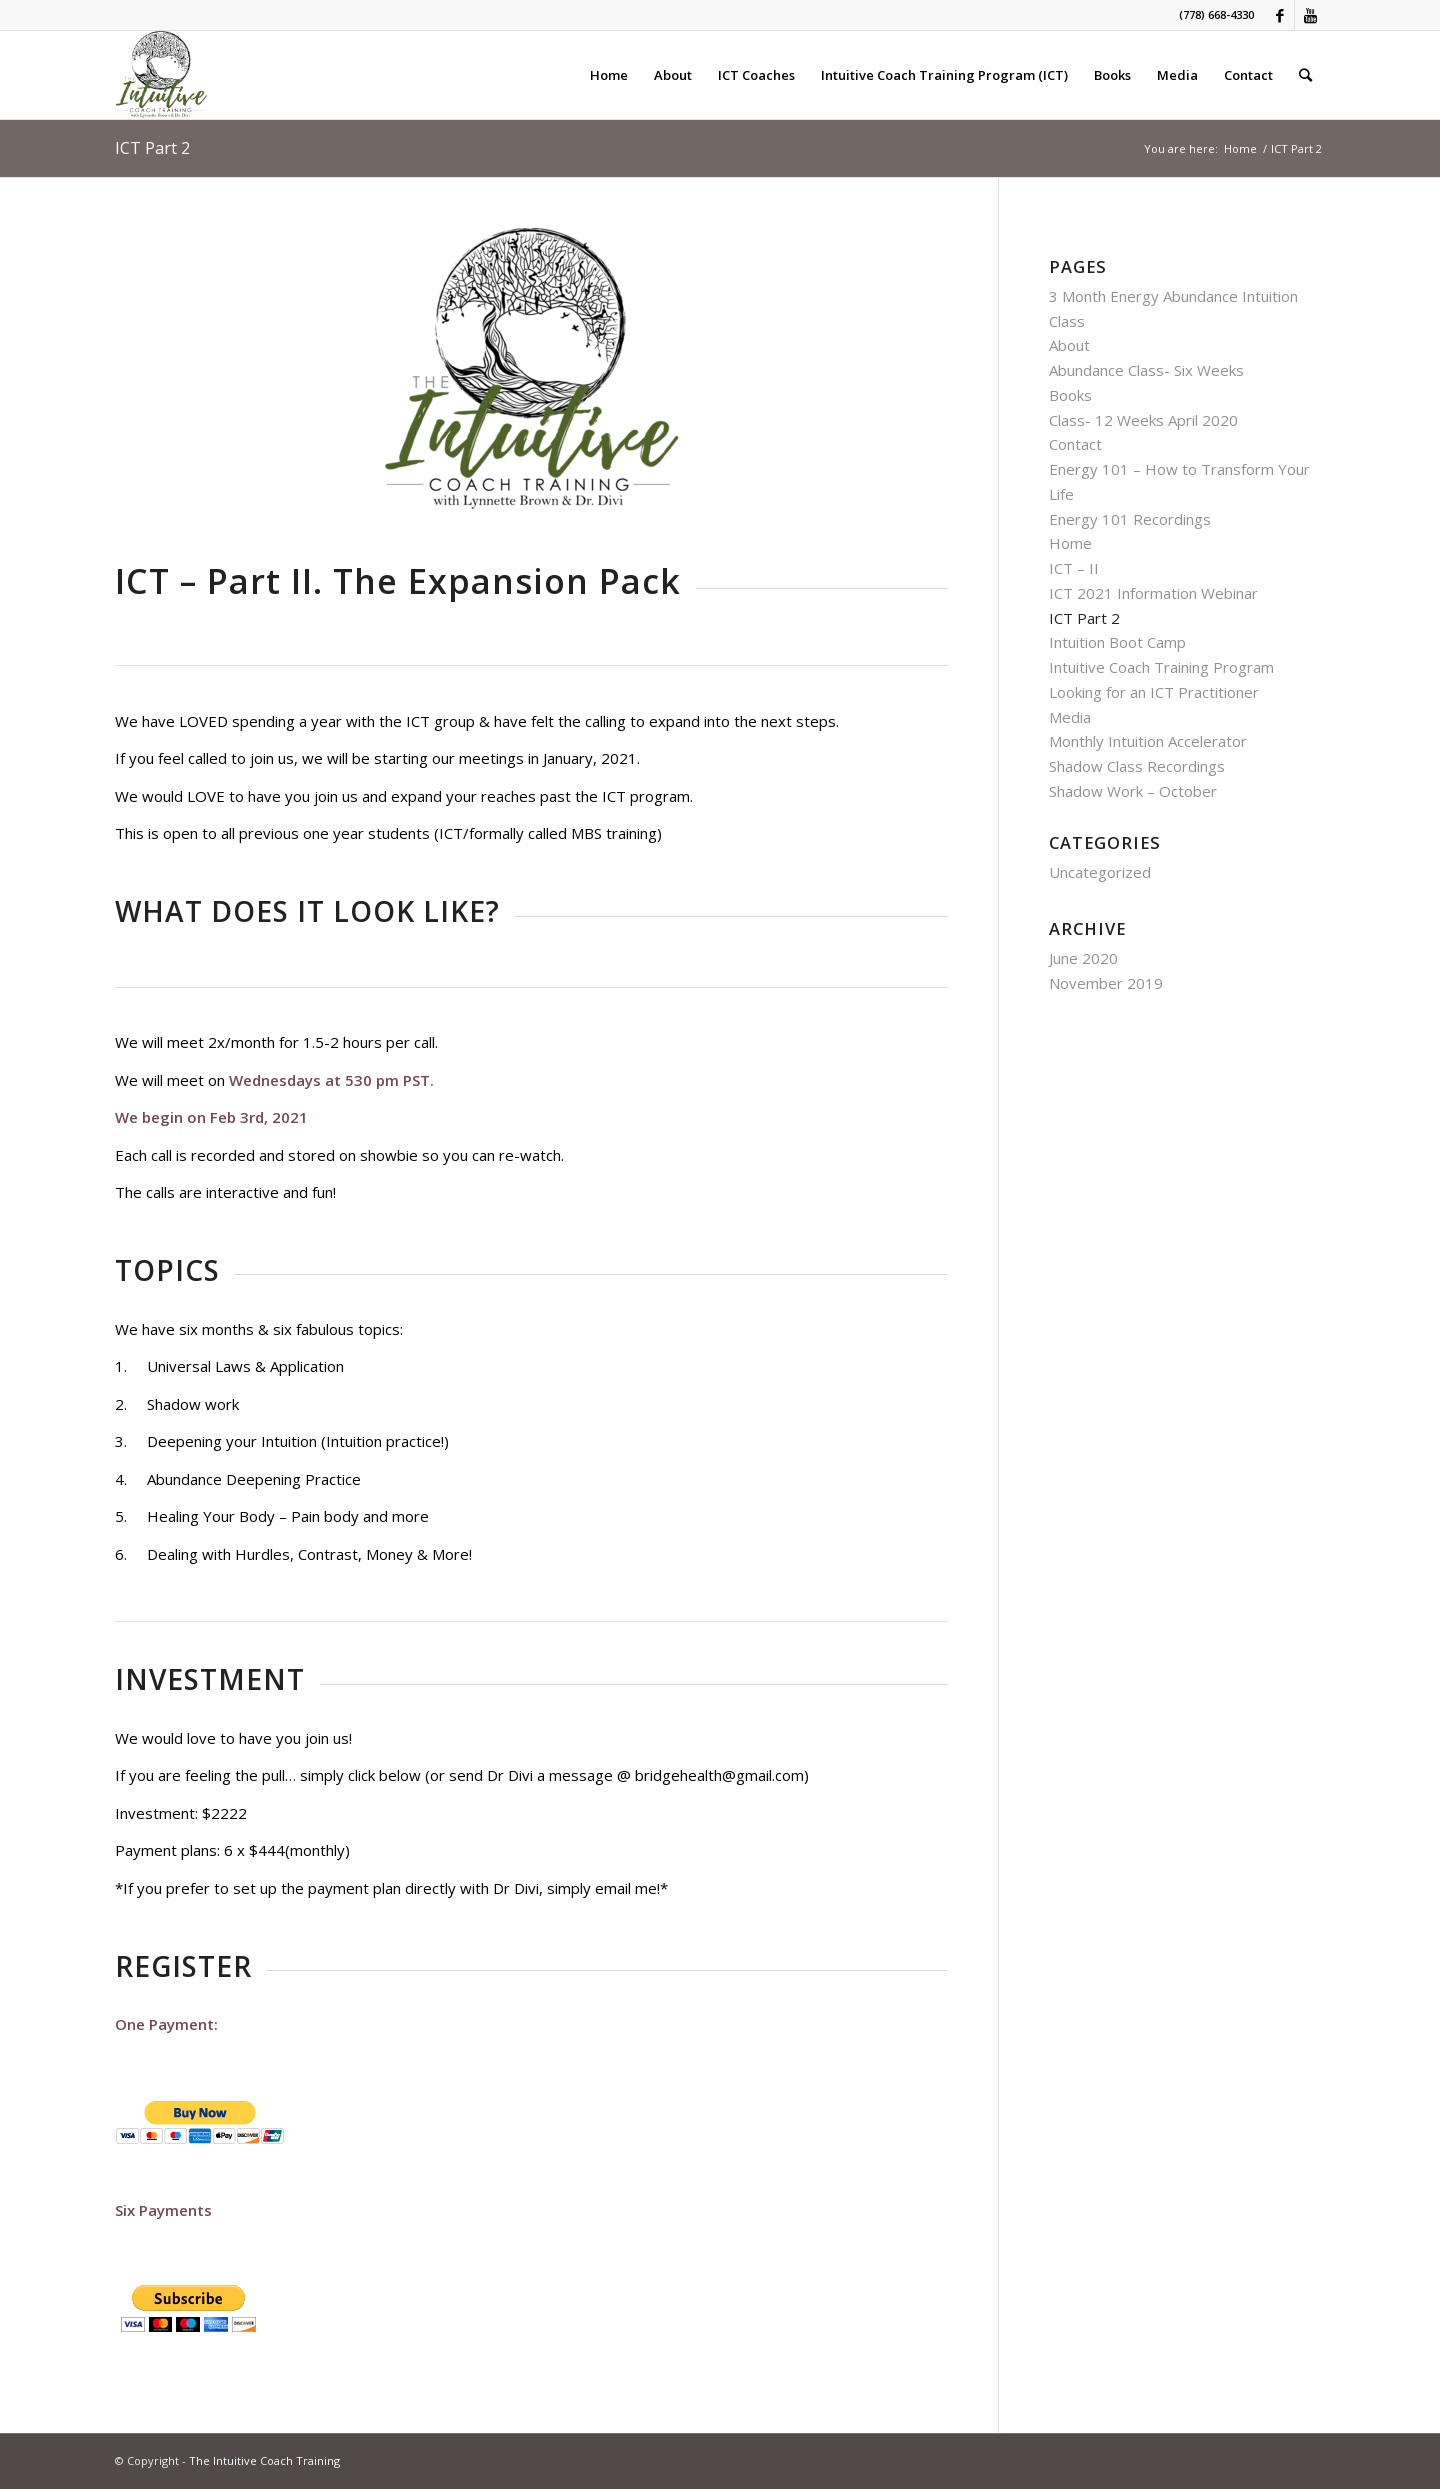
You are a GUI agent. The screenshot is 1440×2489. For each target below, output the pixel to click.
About (1069, 345)
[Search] (1305, 75)
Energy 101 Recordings (1130, 519)
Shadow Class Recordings (1137, 766)
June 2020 (1083, 958)
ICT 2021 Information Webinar (1153, 593)
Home (1240, 148)
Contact (1075, 444)
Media (1070, 717)
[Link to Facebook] (1279, 15)
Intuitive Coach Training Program (1161, 667)
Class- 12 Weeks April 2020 (1143, 420)
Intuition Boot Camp (1117, 642)
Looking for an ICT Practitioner (1154, 692)
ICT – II (1074, 568)
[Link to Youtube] (1310, 15)
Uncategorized (1100, 872)
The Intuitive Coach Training (264, 2460)
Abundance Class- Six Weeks (1146, 370)
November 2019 (1106, 983)
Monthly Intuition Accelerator (1148, 741)
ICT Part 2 (152, 148)
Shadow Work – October (1133, 791)
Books (1070, 395)
